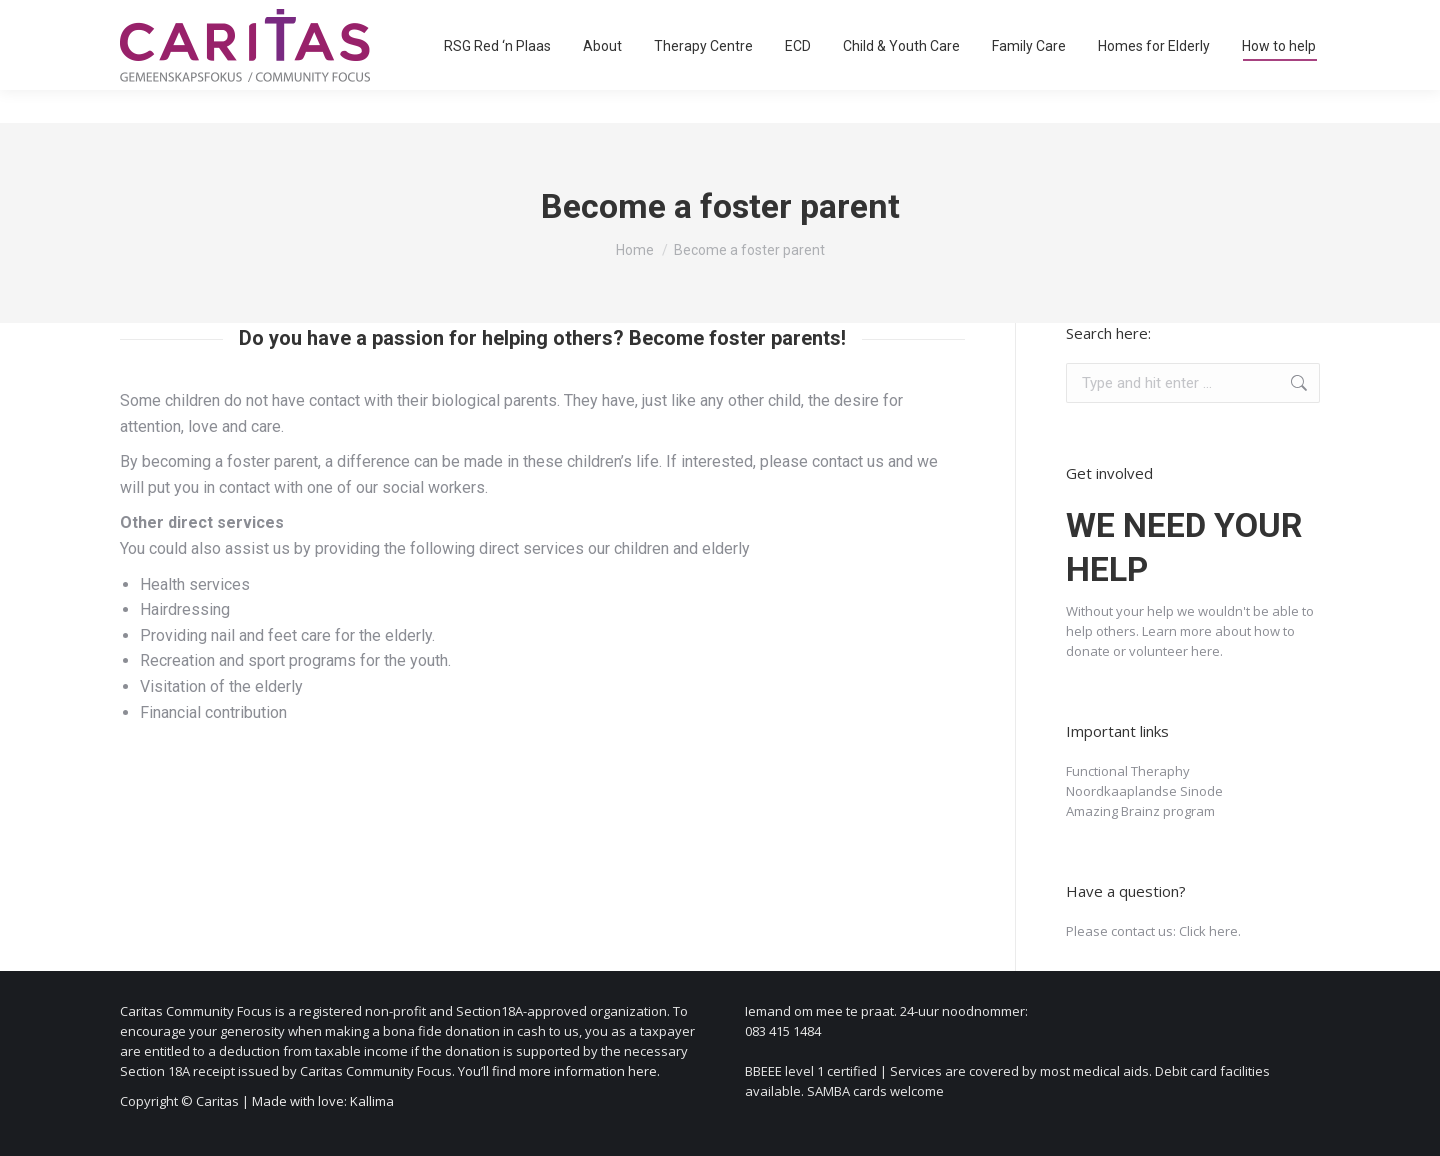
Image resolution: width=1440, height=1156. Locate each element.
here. (1207, 651)
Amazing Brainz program (1140, 811)
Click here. (1210, 931)
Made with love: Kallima (323, 1101)
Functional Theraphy (1128, 771)
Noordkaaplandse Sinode (1144, 791)
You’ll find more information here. (559, 1071)
